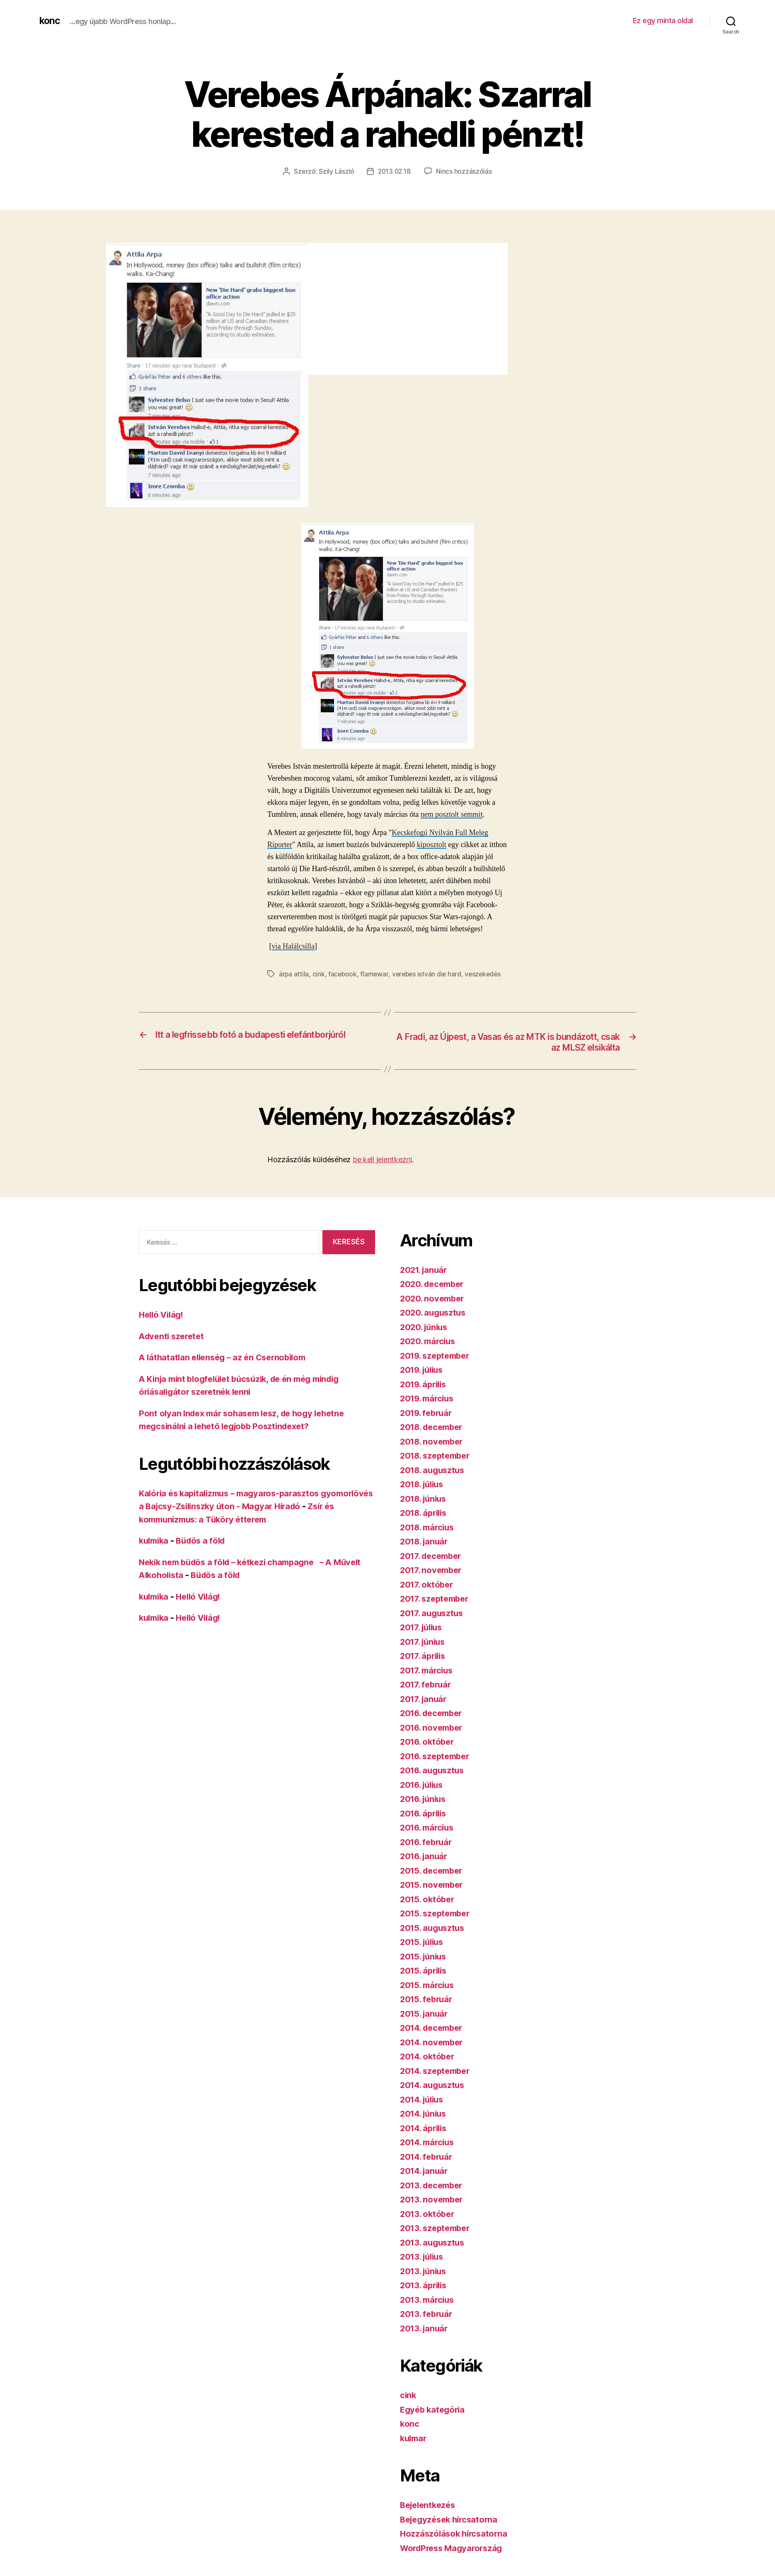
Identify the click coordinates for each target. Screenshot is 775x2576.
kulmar (414, 2438)
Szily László (336, 171)
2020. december (434, 1284)
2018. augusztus (434, 1470)
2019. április (425, 1384)
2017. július (423, 1627)
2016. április (425, 1814)
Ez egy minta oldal (663, 20)
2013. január (425, 2328)
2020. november (433, 1299)
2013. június (425, 2271)
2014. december (434, 2028)
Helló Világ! (163, 1315)
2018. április (425, 1513)
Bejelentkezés (430, 2505)
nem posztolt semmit (452, 814)
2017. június (424, 1642)
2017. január (425, 1699)
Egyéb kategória (434, 2410)
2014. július (424, 2100)
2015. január (425, 2014)
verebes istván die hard (429, 974)
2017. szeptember (437, 1599)
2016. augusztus (434, 1770)
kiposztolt (431, 844)
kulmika (155, 1541)
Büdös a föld (205, 1541)
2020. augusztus (434, 1313)
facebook (343, 974)
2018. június (425, 1499)
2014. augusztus (434, 2085)
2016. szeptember (437, 1756)
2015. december (433, 1871)
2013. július (424, 2257)
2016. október (429, 1742)
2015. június (425, 1957)
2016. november (433, 1728)
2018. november (433, 1442)
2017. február (427, 1685)
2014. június (425, 2114)
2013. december (433, 2185)
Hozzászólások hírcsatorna (455, 2534)
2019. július (424, 1370)
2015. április (425, 1971)
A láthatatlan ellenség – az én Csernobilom (227, 1357)
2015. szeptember (437, 1913)
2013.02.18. (395, 171)
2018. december (434, 1427)
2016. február (428, 1842)
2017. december (433, 1556)
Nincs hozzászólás (464, 171)
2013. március (429, 2300)
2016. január (425, 1856)
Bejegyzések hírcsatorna (452, 2520)
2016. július (424, 1785)
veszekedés (486, 974)
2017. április (424, 1656)
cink (319, 974)
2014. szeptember (437, 2071)
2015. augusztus (434, 1928)
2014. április (425, 2128)
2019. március (429, 1399)
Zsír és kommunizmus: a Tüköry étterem (222, 1520)
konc (50, 21)
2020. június (425, 1327)
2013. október (429, 2214)
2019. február (428, 1413)
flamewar (375, 974)
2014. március (429, 2142)
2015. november (433, 1885)
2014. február (428, 2157)
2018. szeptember (437, 1456)
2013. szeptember (437, 2228)
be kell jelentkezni (382, 1160)
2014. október (429, 2057)
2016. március (429, 1828)
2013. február (428, 2314)
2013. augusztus (434, 2243)
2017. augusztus (433, 1613)
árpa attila (294, 974)
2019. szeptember (437, 1356)
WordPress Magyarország (454, 2548)
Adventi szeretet (173, 1336)
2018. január (425, 1542)
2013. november (433, 2200)
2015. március (429, 1985)
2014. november (433, 2042)
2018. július (424, 1484)
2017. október (428, 1585)
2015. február (428, 1999)
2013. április (425, 2285)
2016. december (433, 1713)
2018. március (429, 1527)
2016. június (425, 1799)
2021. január (425, 1270)
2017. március (428, 1671)
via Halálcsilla (293, 946)
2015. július (424, 1942)
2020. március (429, 1341)
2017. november (432, 1570)
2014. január (425, 2171)
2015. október (429, 1899)
